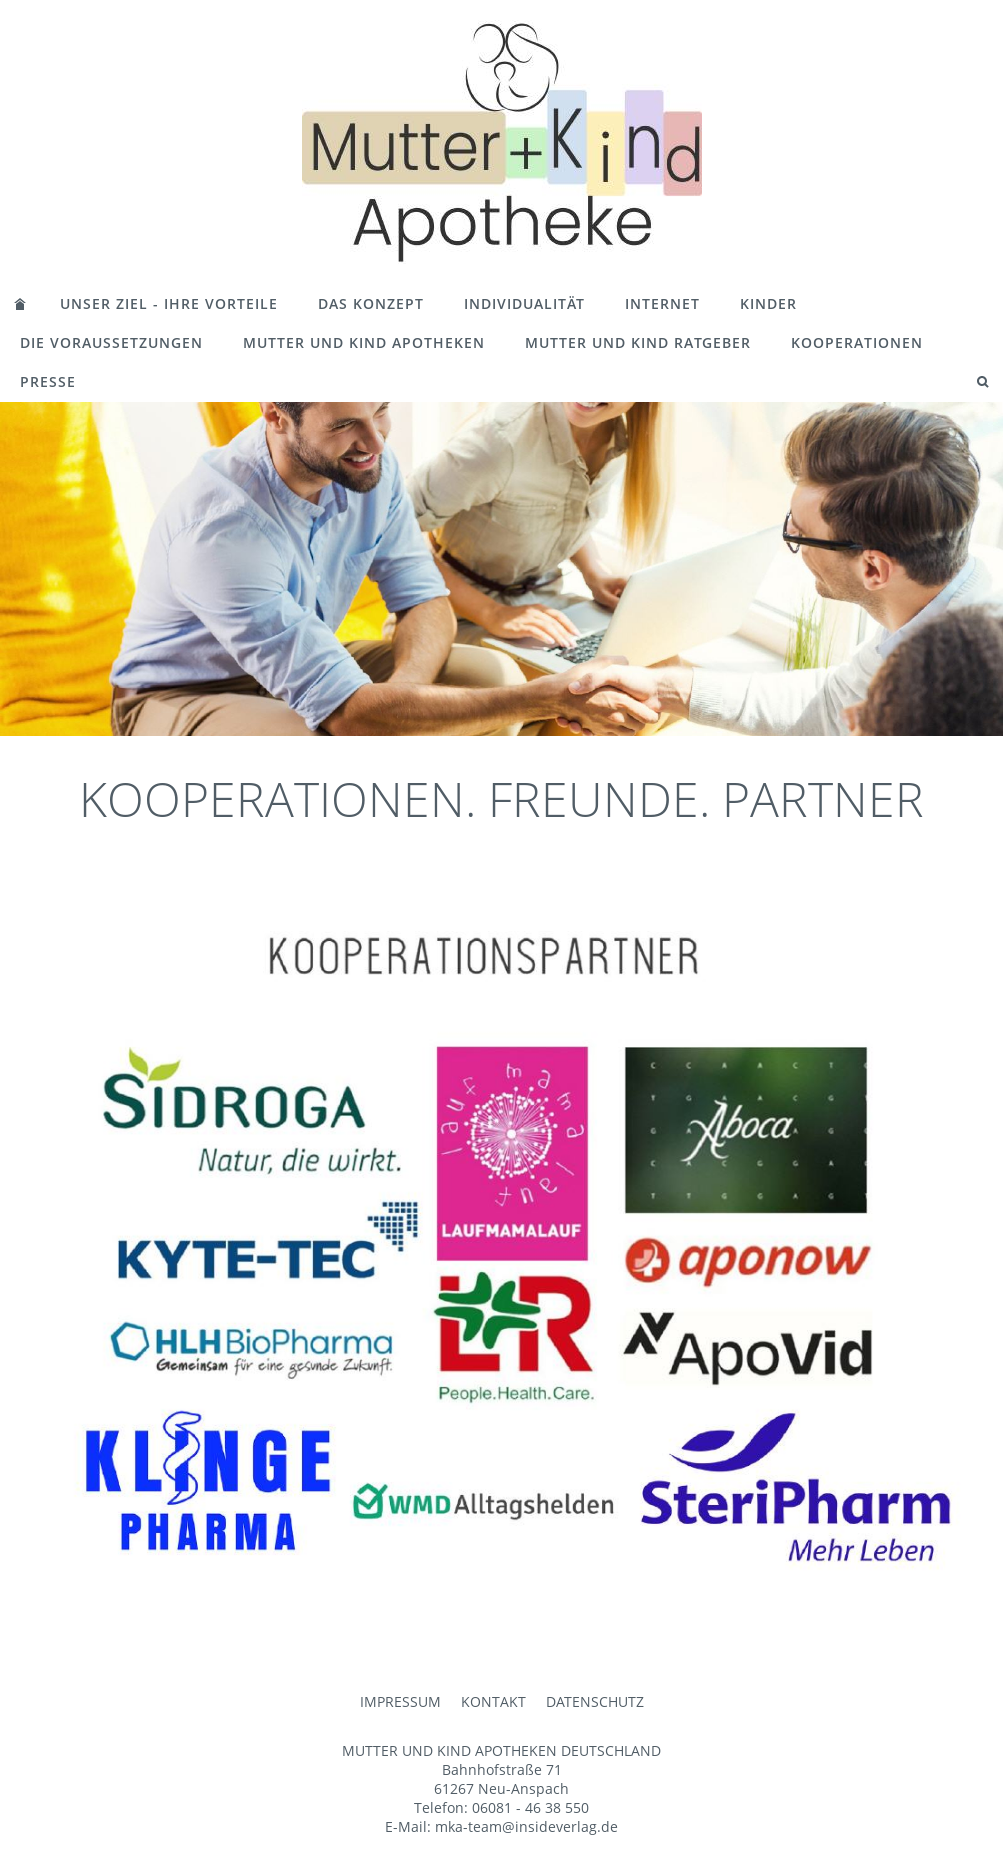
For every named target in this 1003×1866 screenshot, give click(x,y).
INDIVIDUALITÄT (524, 303)
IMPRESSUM (400, 1701)
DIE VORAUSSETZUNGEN (111, 342)
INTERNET (662, 303)
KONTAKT (493, 1701)
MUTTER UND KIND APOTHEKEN (364, 342)
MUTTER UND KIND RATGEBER (638, 342)
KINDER (768, 303)
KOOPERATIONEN (857, 342)
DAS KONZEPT (371, 303)
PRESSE (48, 381)
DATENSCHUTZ (595, 1701)
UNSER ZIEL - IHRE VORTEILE (169, 303)
